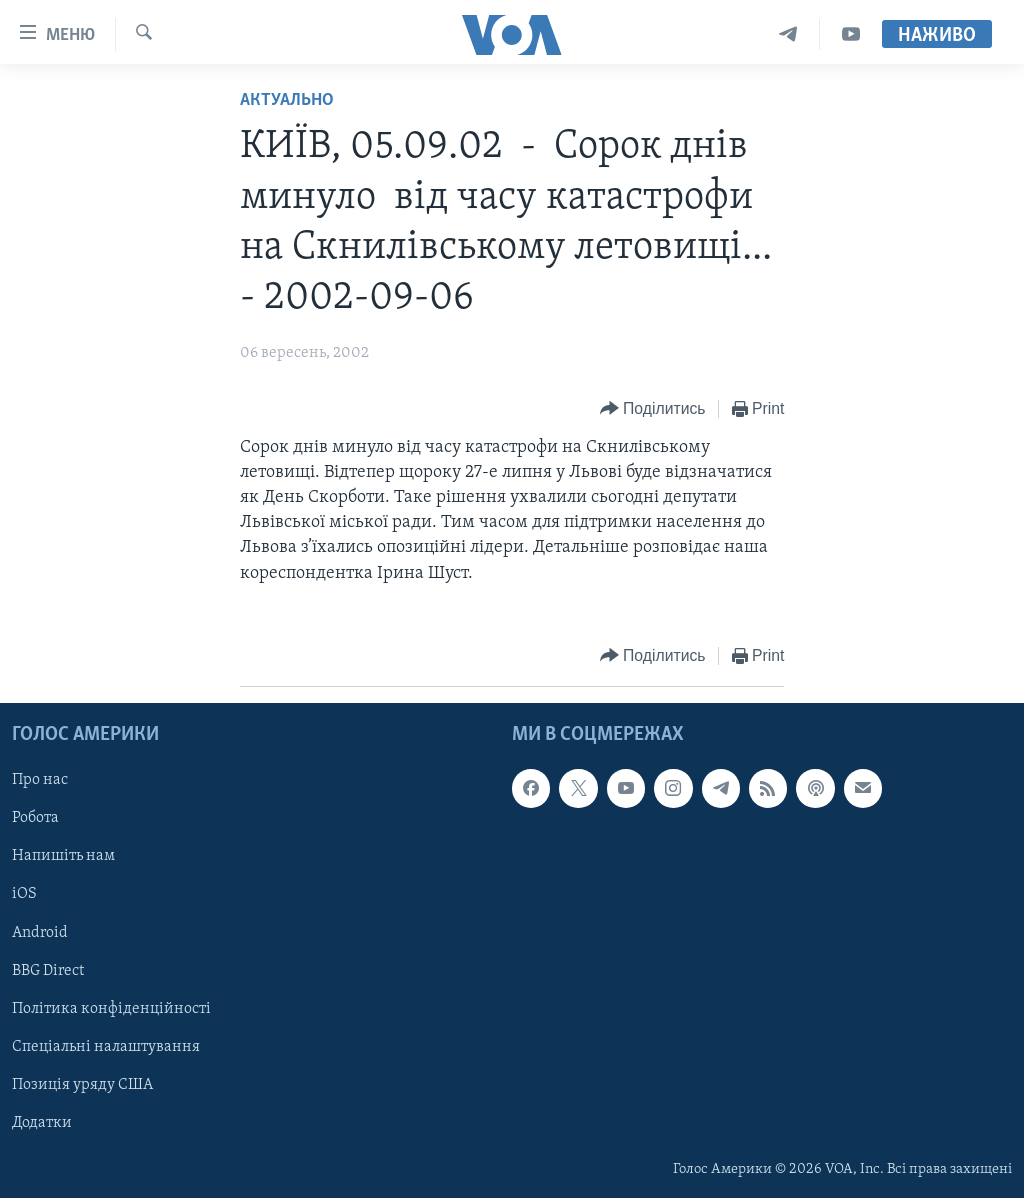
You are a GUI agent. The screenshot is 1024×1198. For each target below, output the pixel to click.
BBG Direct (48, 970)
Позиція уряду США (82, 1085)
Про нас (40, 780)
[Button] (653, 409)
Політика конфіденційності (111, 1008)
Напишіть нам (63, 856)
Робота (35, 818)
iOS (24, 894)
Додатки (42, 1123)
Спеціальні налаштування (106, 1047)
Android (40, 932)
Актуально (287, 100)
